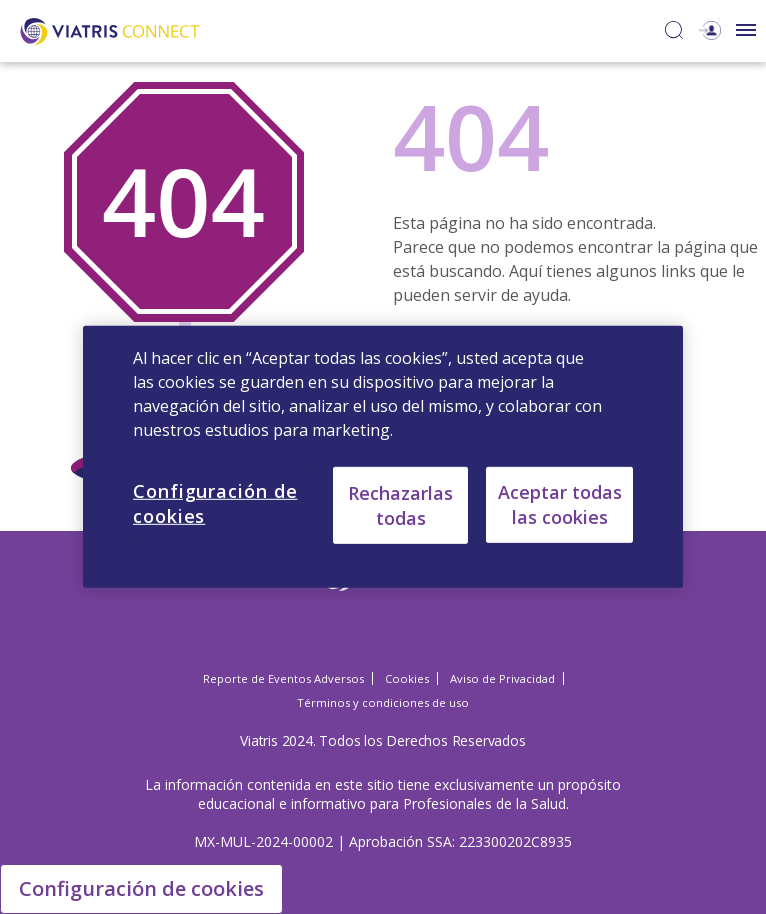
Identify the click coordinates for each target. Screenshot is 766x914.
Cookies (407, 678)
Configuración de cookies (141, 888)
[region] (383, 457)
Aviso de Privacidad (502, 678)
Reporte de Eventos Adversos (283, 678)
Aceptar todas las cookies (560, 504)
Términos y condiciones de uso (383, 702)
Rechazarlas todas (400, 504)
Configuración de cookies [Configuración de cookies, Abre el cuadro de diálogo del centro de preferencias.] (215, 503)
